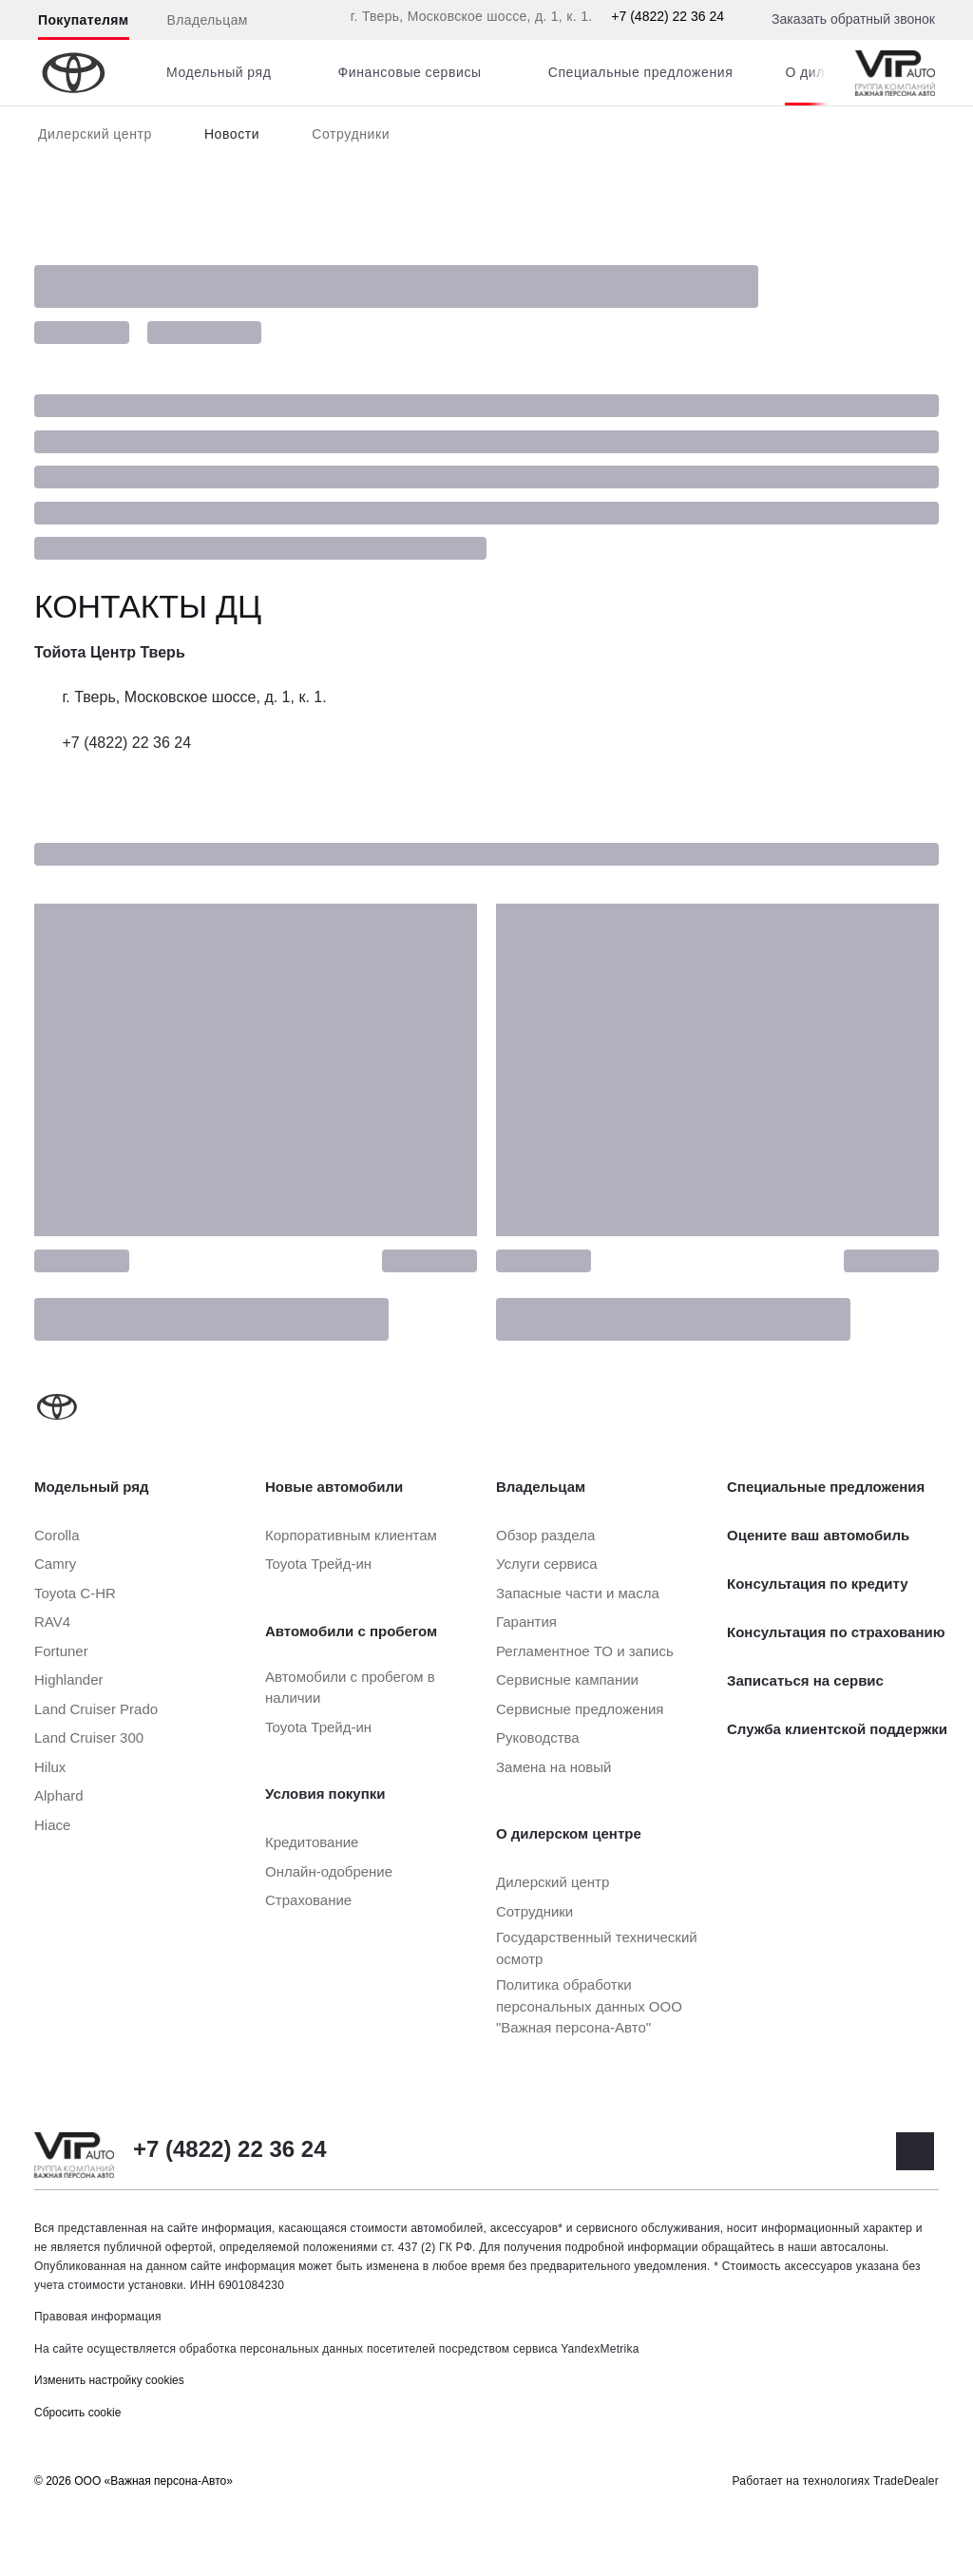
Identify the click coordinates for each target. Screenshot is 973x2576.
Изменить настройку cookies (109, 2380)
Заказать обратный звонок (853, 19)
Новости (231, 134)
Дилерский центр (95, 134)
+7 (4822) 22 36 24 (667, 16)
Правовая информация (98, 2316)
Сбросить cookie (77, 2412)
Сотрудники (351, 134)
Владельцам (207, 20)
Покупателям (83, 20)
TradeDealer (906, 2481)
